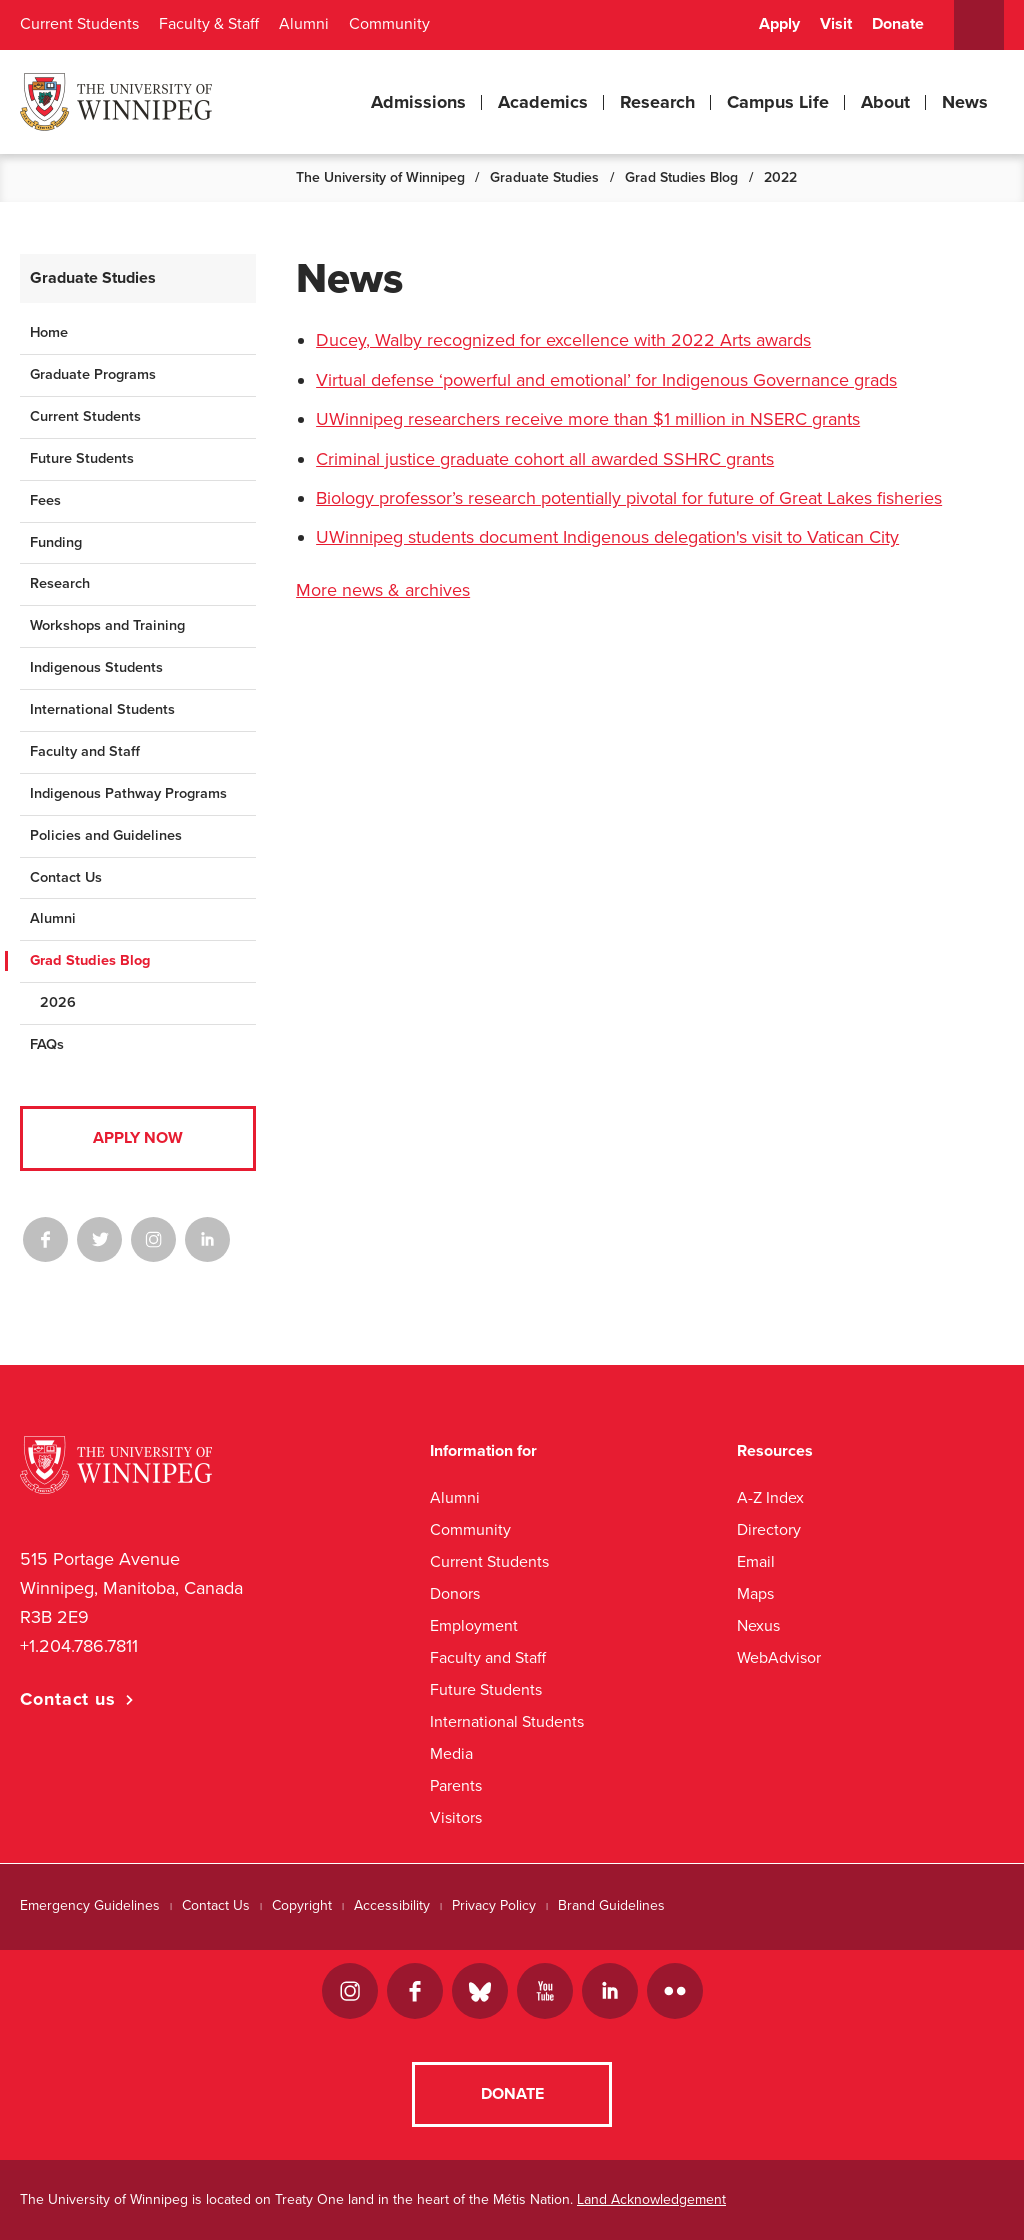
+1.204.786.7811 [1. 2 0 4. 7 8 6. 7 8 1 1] (79, 1646)
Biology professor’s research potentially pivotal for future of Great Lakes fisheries (629, 498)
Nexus (758, 1625)
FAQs (47, 1044)
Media (451, 1753)
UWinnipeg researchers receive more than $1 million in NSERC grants (588, 419)
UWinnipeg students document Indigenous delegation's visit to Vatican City (607, 537)
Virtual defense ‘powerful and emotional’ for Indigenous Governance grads (606, 380)
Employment (474, 1625)
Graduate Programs (93, 374)
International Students (102, 709)
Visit (836, 24)
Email (756, 1561)
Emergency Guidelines (90, 1905)
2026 (58, 1002)
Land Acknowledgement (651, 2199)
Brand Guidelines (611, 1905)
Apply (779, 24)
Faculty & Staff (209, 24)
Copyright (302, 1905)
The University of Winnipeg (380, 177)
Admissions (418, 102)
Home (49, 332)
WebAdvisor (779, 1657)
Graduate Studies (544, 177)
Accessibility (392, 1905)
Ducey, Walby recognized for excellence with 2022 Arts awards (563, 340)
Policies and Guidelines (106, 835)
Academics (543, 102)
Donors (455, 1593)
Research (657, 102)
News (965, 102)
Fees (45, 500)
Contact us (68, 1699)
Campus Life (778, 102)
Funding (56, 542)
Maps (755, 1593)
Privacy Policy (494, 1905)
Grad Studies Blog (681, 177)
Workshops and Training (107, 625)
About (885, 102)
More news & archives (383, 590)
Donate (898, 24)
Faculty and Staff (85, 751)
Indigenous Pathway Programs (128, 793)
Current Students (79, 24)
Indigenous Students (96, 667)
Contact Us (66, 877)
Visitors (456, 1817)
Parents (456, 1785)
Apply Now (138, 1138)
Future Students (82, 458)
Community (389, 24)
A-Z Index (770, 1497)
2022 (780, 177)
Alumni (304, 24)
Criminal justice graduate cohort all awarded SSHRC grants (545, 459)
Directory (769, 1529)
